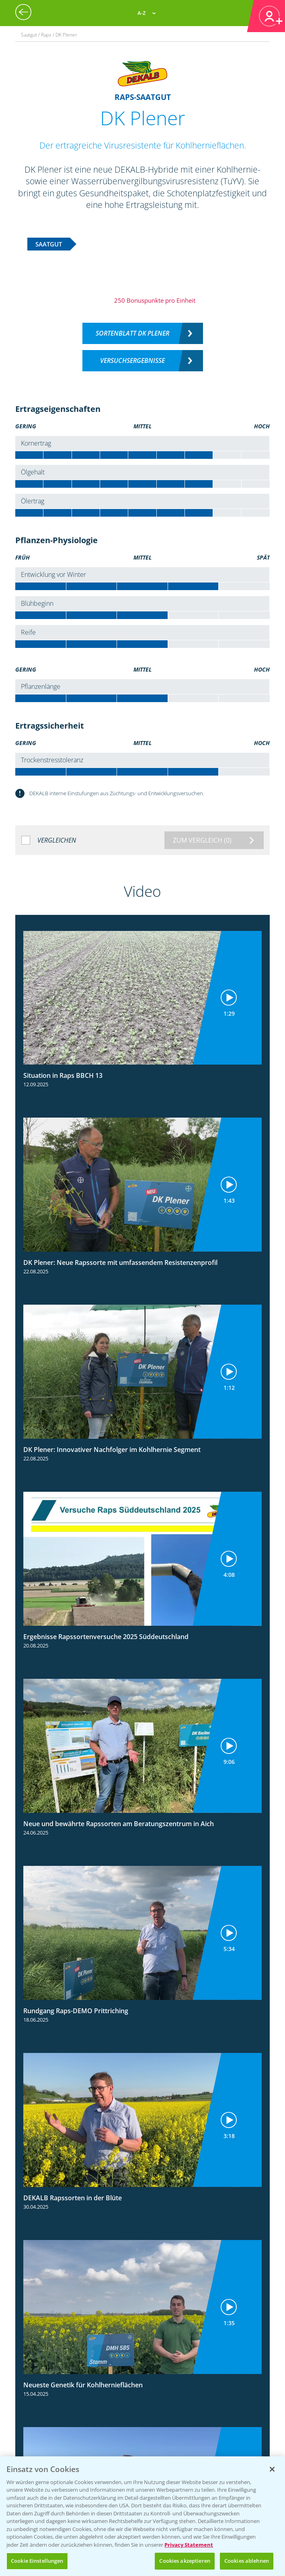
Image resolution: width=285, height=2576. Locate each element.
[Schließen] (272, 2469)
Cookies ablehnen (246, 2560)
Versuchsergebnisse (132, 360)
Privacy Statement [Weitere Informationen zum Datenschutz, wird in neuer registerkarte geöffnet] (188, 2544)
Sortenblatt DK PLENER (132, 333)
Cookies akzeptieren (184, 2560)
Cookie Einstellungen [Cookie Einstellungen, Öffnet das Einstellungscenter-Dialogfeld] (37, 2560)
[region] (142, 2516)
